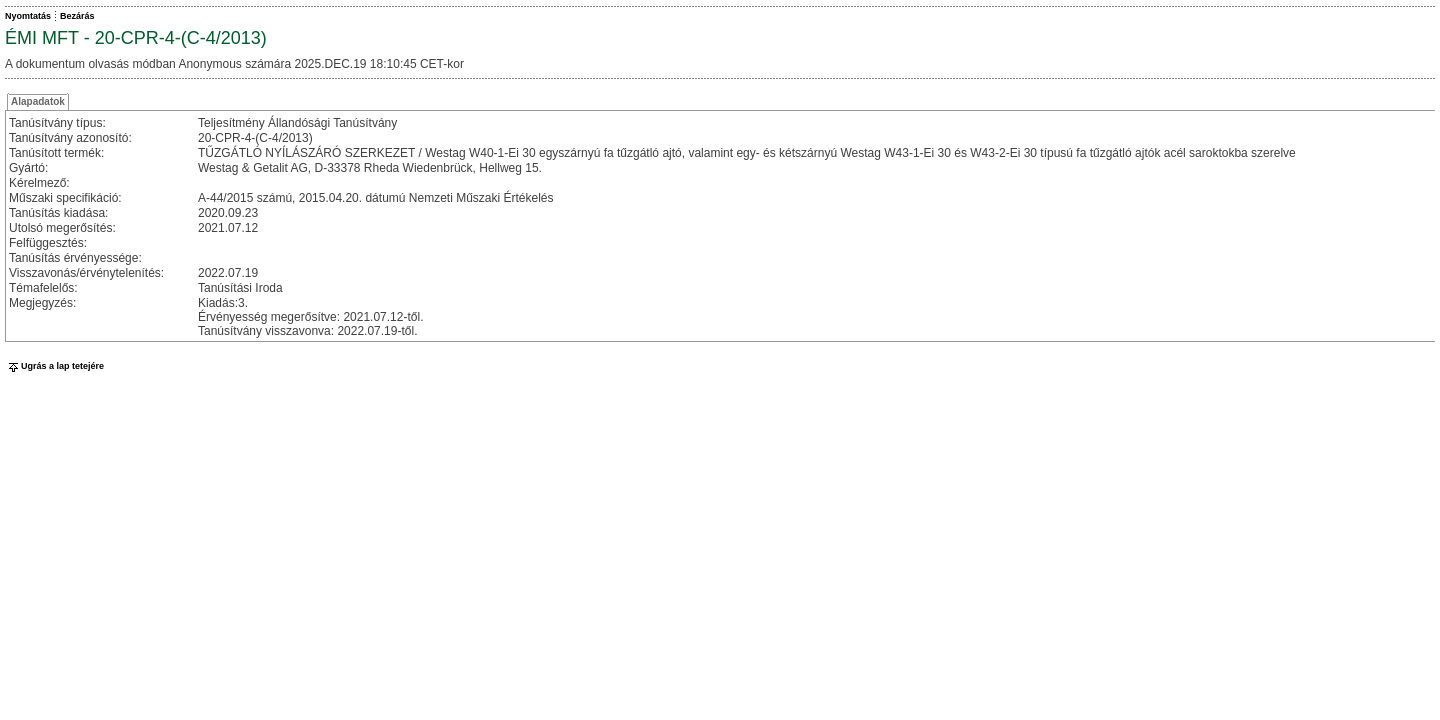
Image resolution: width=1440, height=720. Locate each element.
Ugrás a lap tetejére (54, 366)
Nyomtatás (28, 16)
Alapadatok (38, 101)
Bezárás (77, 16)
